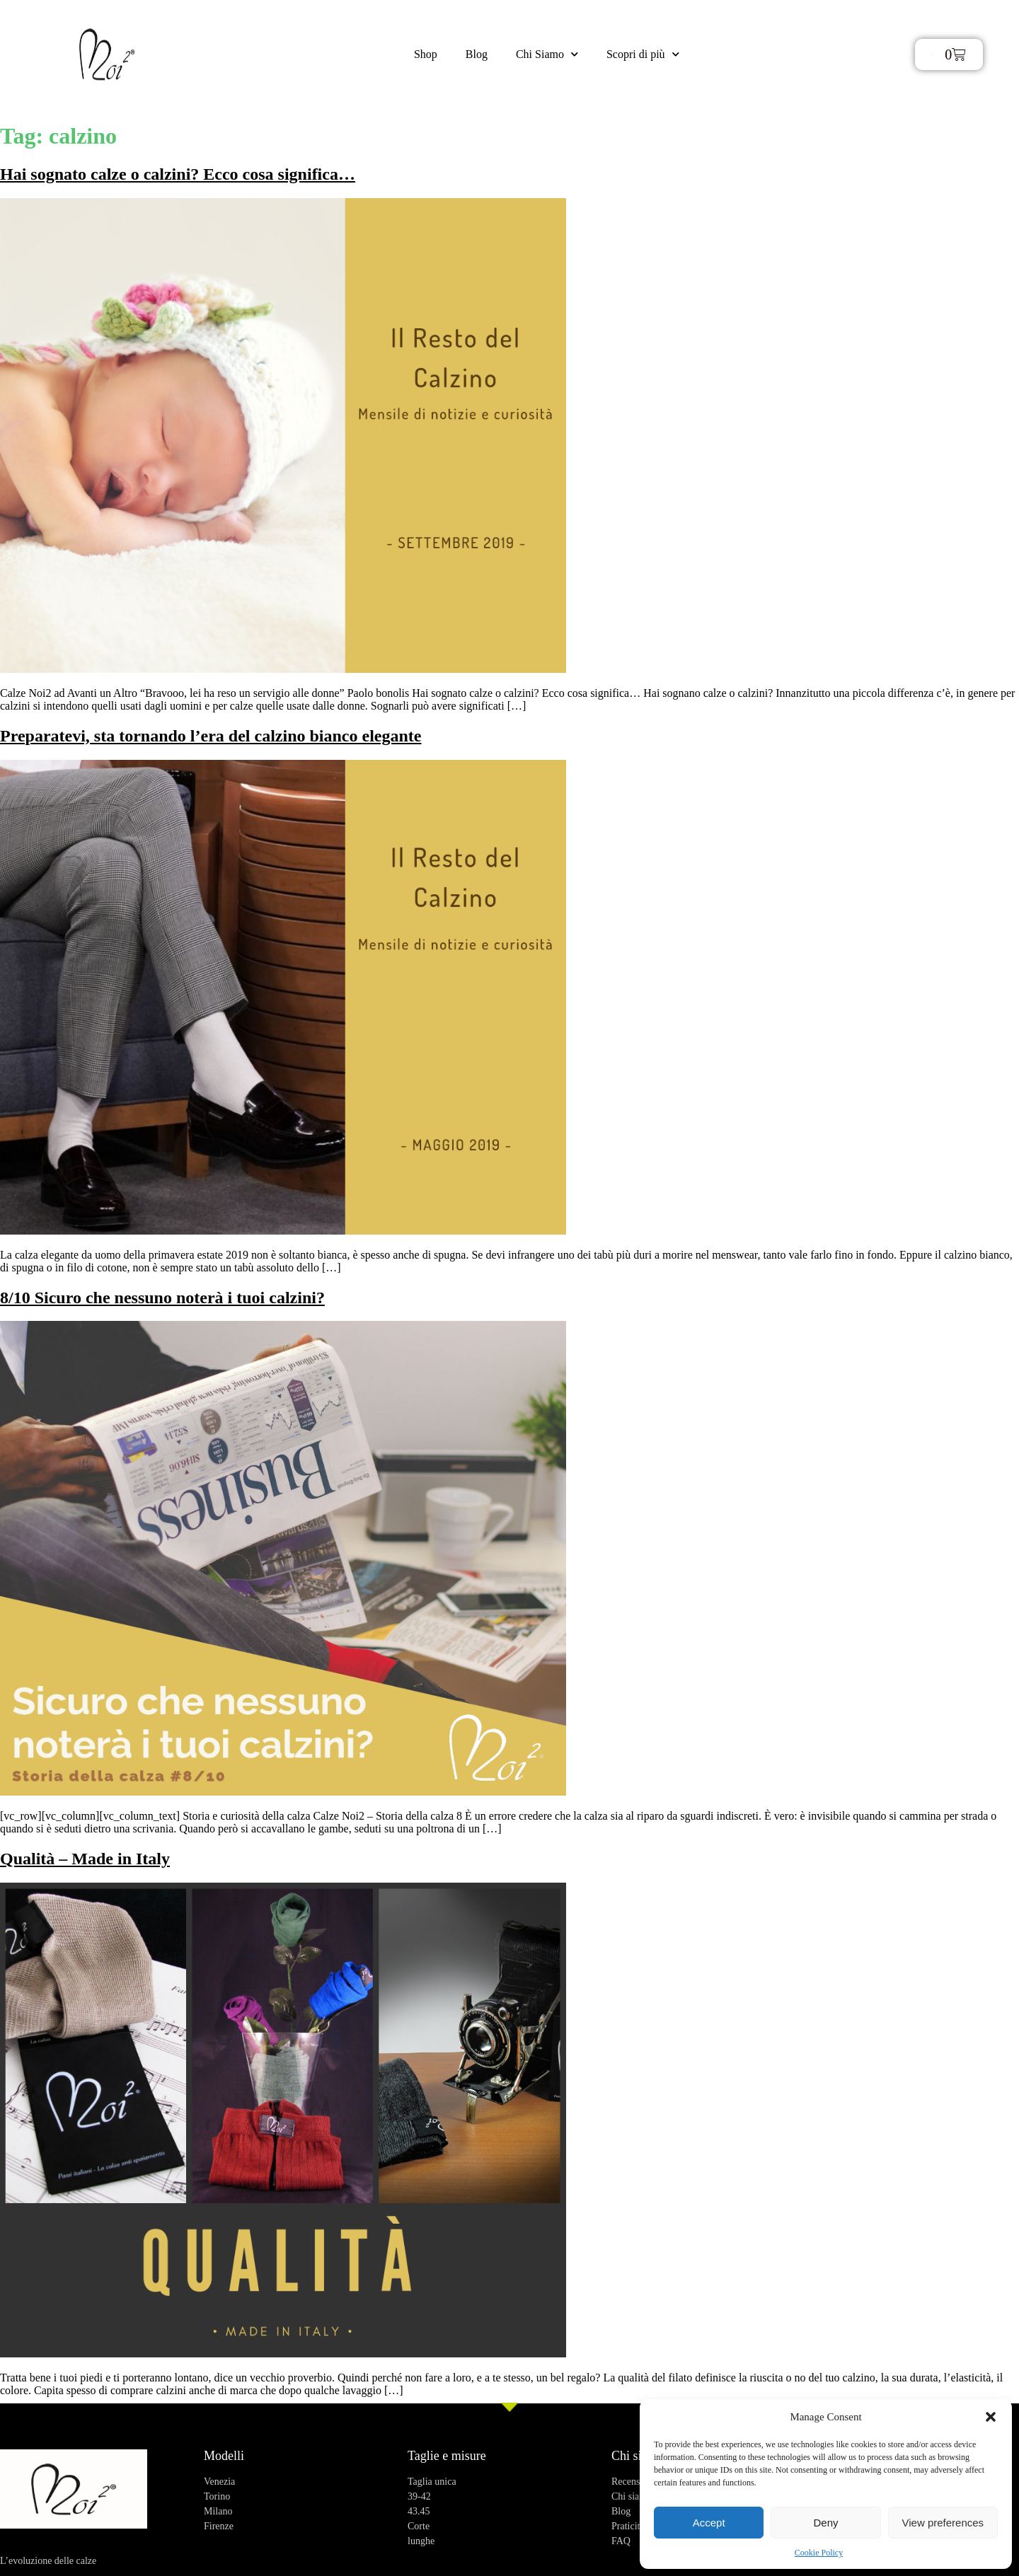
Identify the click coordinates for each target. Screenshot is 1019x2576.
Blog (477, 54)
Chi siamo (637, 2456)
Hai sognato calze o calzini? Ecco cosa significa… (177, 174)
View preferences (943, 2523)
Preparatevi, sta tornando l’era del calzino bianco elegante (210, 736)
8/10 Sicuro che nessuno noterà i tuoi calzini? (162, 1297)
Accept (709, 2523)
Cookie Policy (819, 2553)
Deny (825, 2523)
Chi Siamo (547, 54)
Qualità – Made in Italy (85, 1858)
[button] (991, 2417)
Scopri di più (642, 54)
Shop (425, 54)
